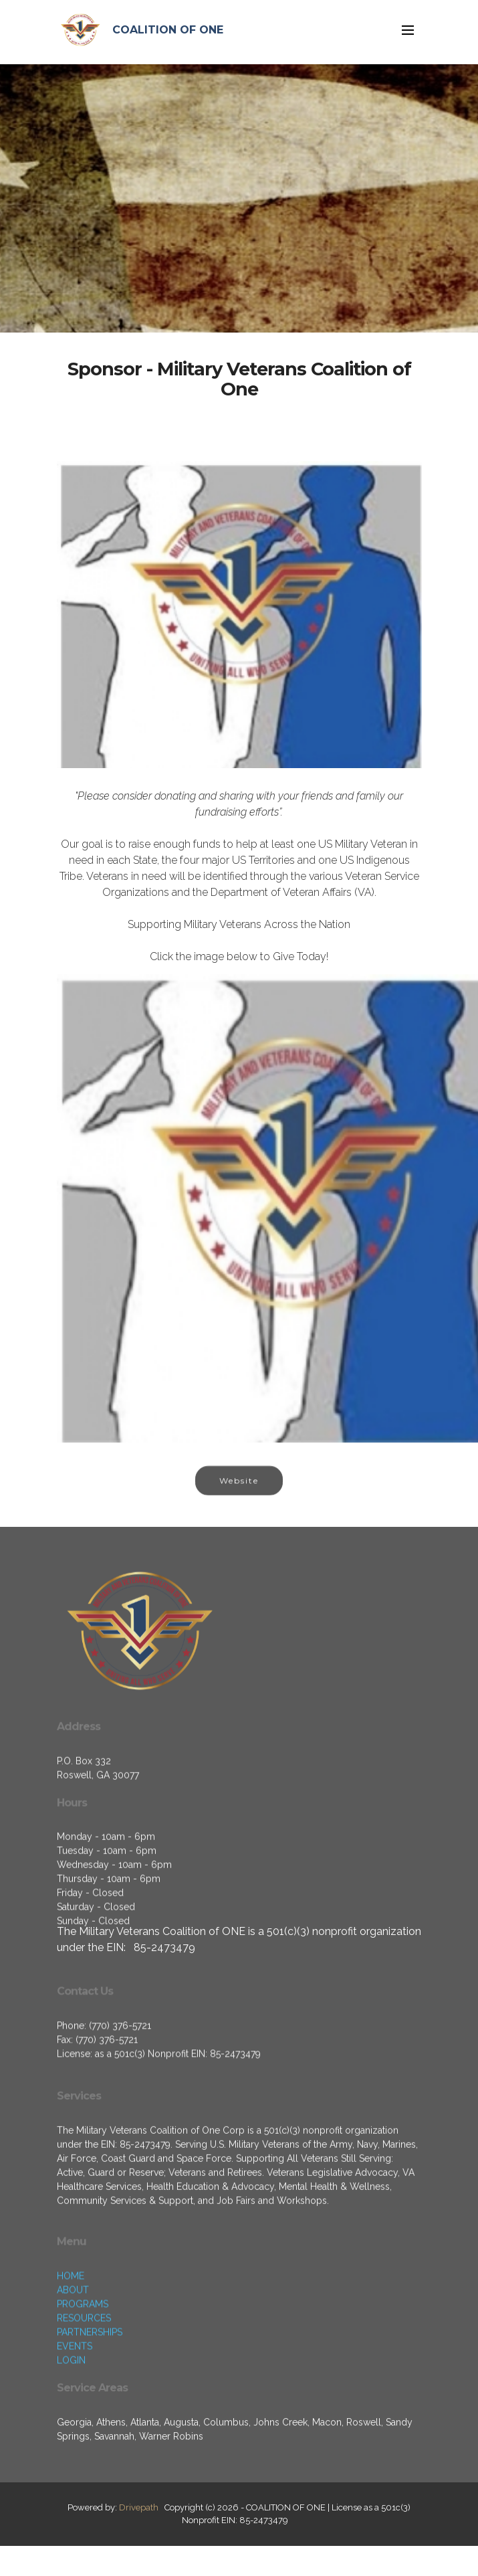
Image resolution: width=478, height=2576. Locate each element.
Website (239, 1494)
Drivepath (138, 2507)
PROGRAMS (82, 2372)
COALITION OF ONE (167, 29)
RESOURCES (84, 2386)
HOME (70, 2343)
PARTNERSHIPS (89, 2400)
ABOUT (73, 2358)
